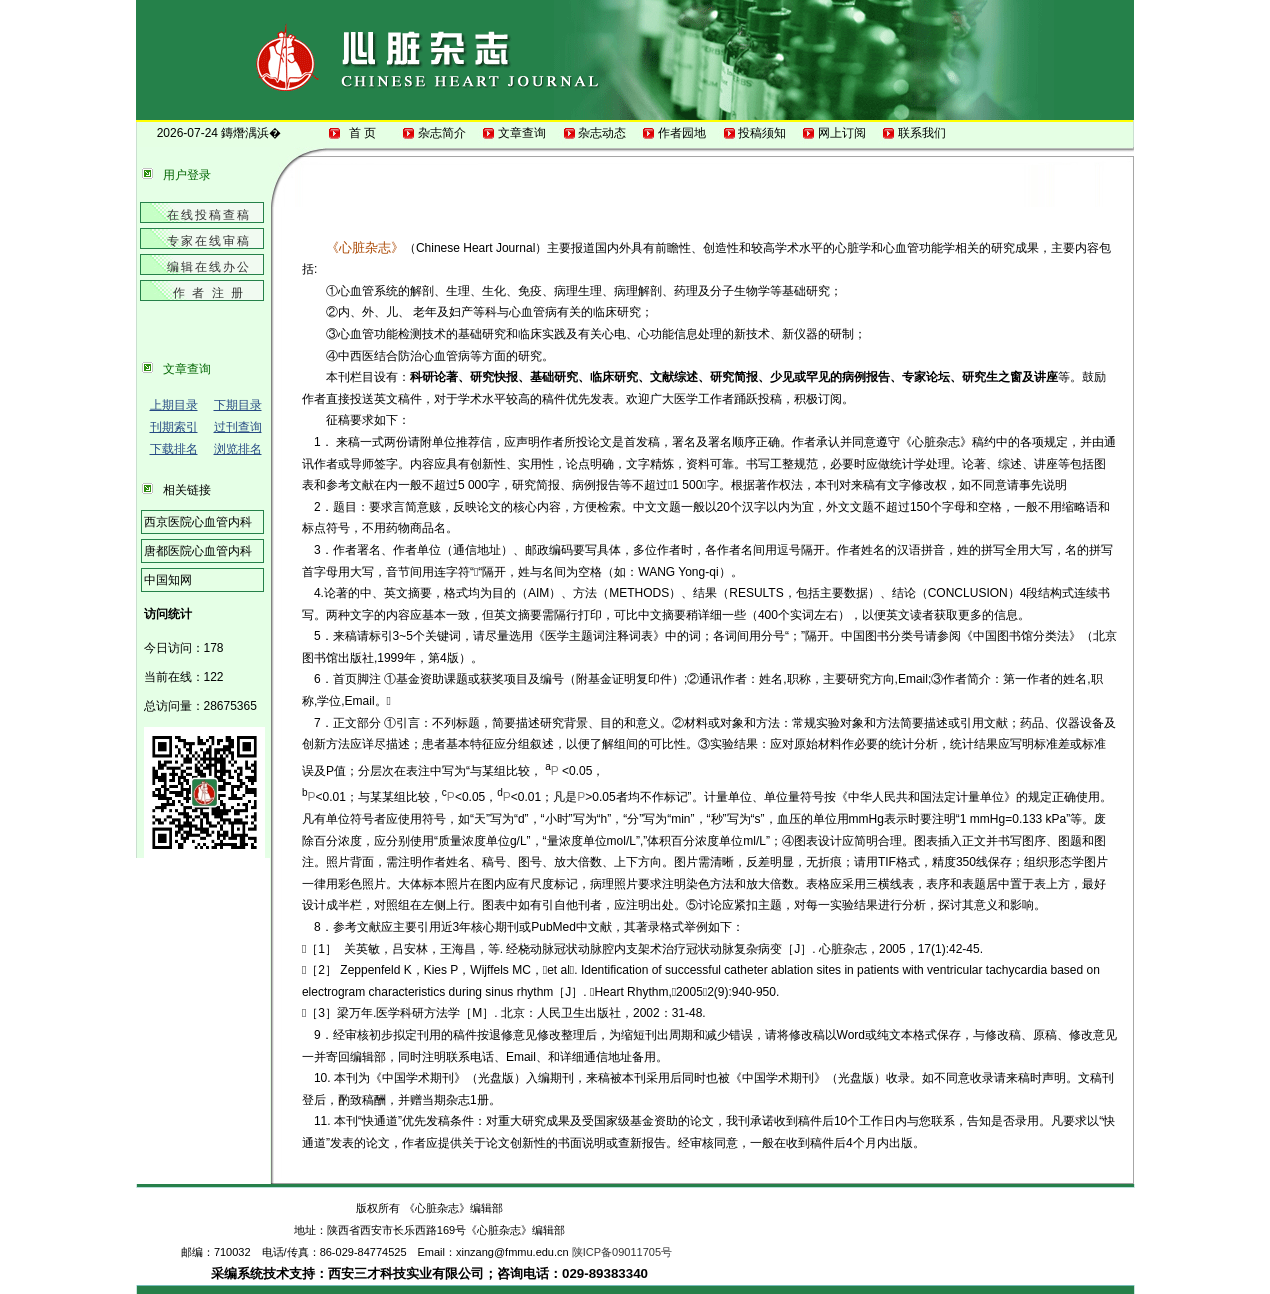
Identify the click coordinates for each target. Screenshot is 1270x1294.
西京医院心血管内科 (198, 522)
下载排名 (174, 449)
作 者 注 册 (209, 293)
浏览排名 (238, 449)
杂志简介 (442, 133)
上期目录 (174, 405)
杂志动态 (602, 133)
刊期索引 (174, 427)
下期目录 (238, 405)
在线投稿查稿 (209, 215)
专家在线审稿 (209, 241)
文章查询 (522, 133)
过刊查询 (238, 427)
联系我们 (922, 133)
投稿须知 (762, 133)
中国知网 (168, 580)
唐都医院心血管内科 (198, 551)
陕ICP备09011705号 (622, 1252)
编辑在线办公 (209, 267)
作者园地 (682, 133)
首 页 (362, 133)
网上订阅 (842, 133)
